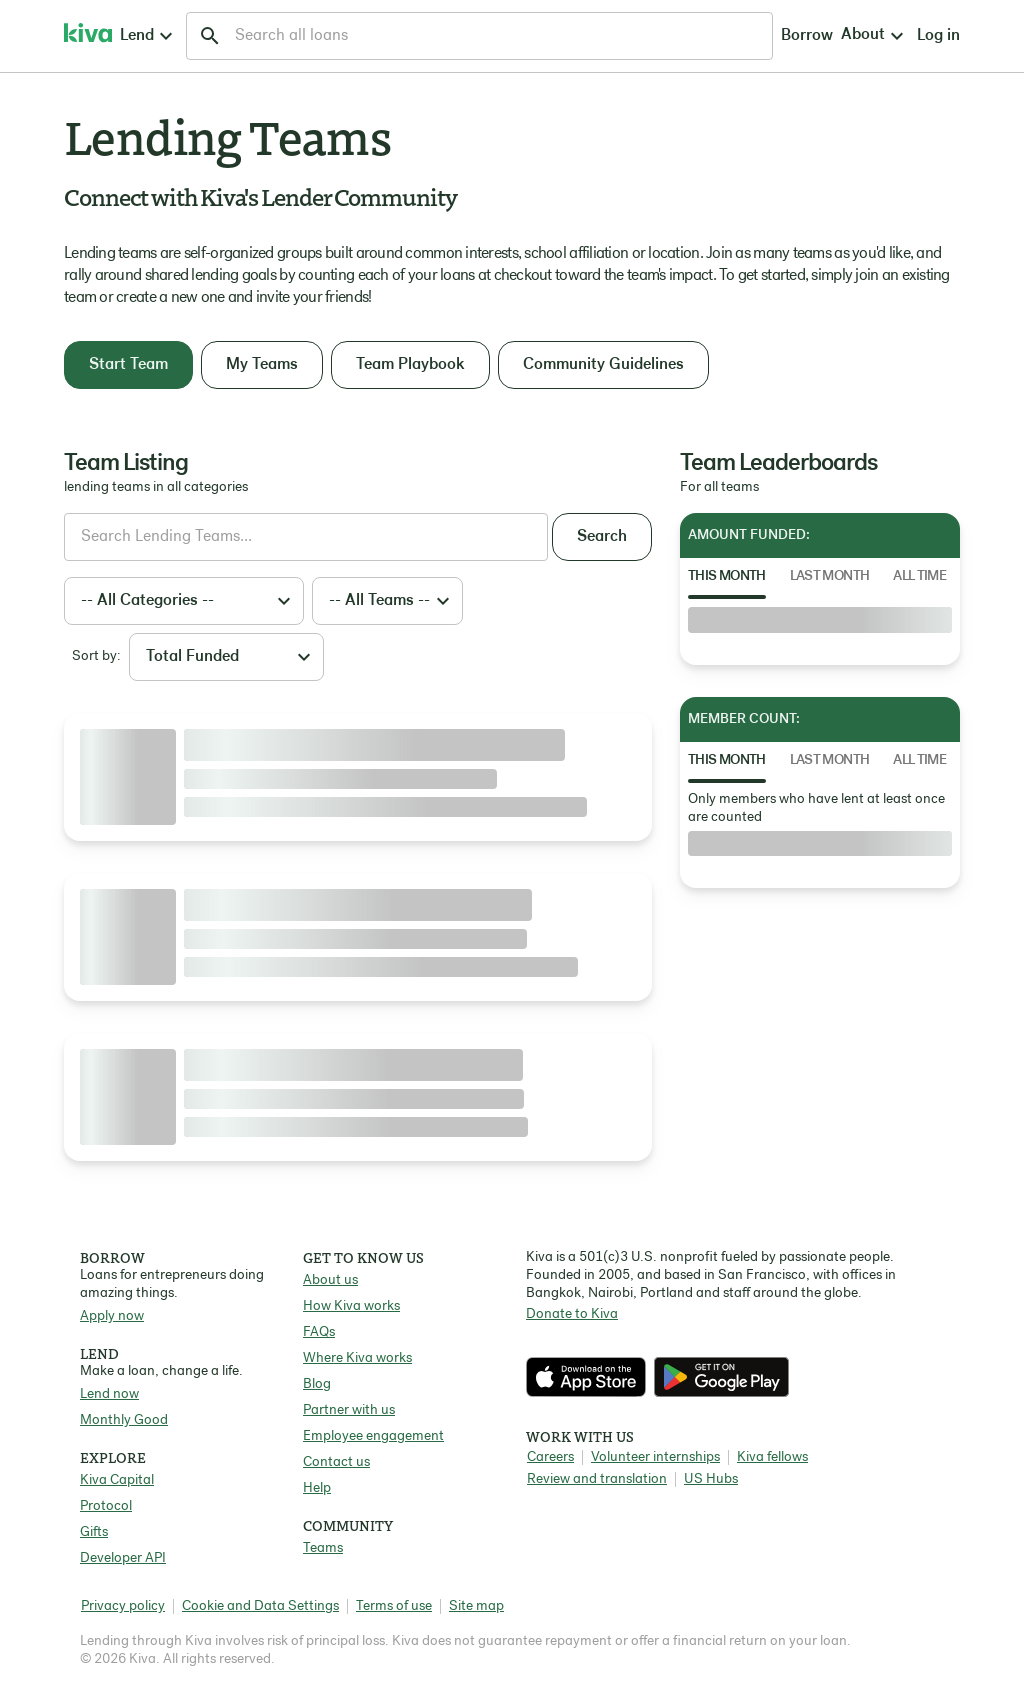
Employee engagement (373, 1436)
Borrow (620, 36)
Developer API (123, 1558)
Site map (476, 1606)
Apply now (112, 1316)
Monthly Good (124, 1420)
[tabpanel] (820, 620)
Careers (550, 1457)
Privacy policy (123, 1606)
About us (330, 1280)
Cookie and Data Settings (260, 1606)
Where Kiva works (357, 1358)
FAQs (319, 1332)
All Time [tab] (919, 576)
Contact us (336, 1462)
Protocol (106, 1506)
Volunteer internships (655, 1457)
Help (317, 1488)
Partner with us (349, 1410)
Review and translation (597, 1479)
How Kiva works (351, 1306)
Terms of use (394, 1606)
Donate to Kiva (572, 1314)
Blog (317, 1384)
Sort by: (96, 656)
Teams (323, 1548)
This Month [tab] (727, 576)
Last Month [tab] (830, 576)
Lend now (109, 1394)
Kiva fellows (772, 1457)
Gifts (94, 1532)
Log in (775, 36)
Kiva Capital (117, 1480)
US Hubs (711, 1479)
